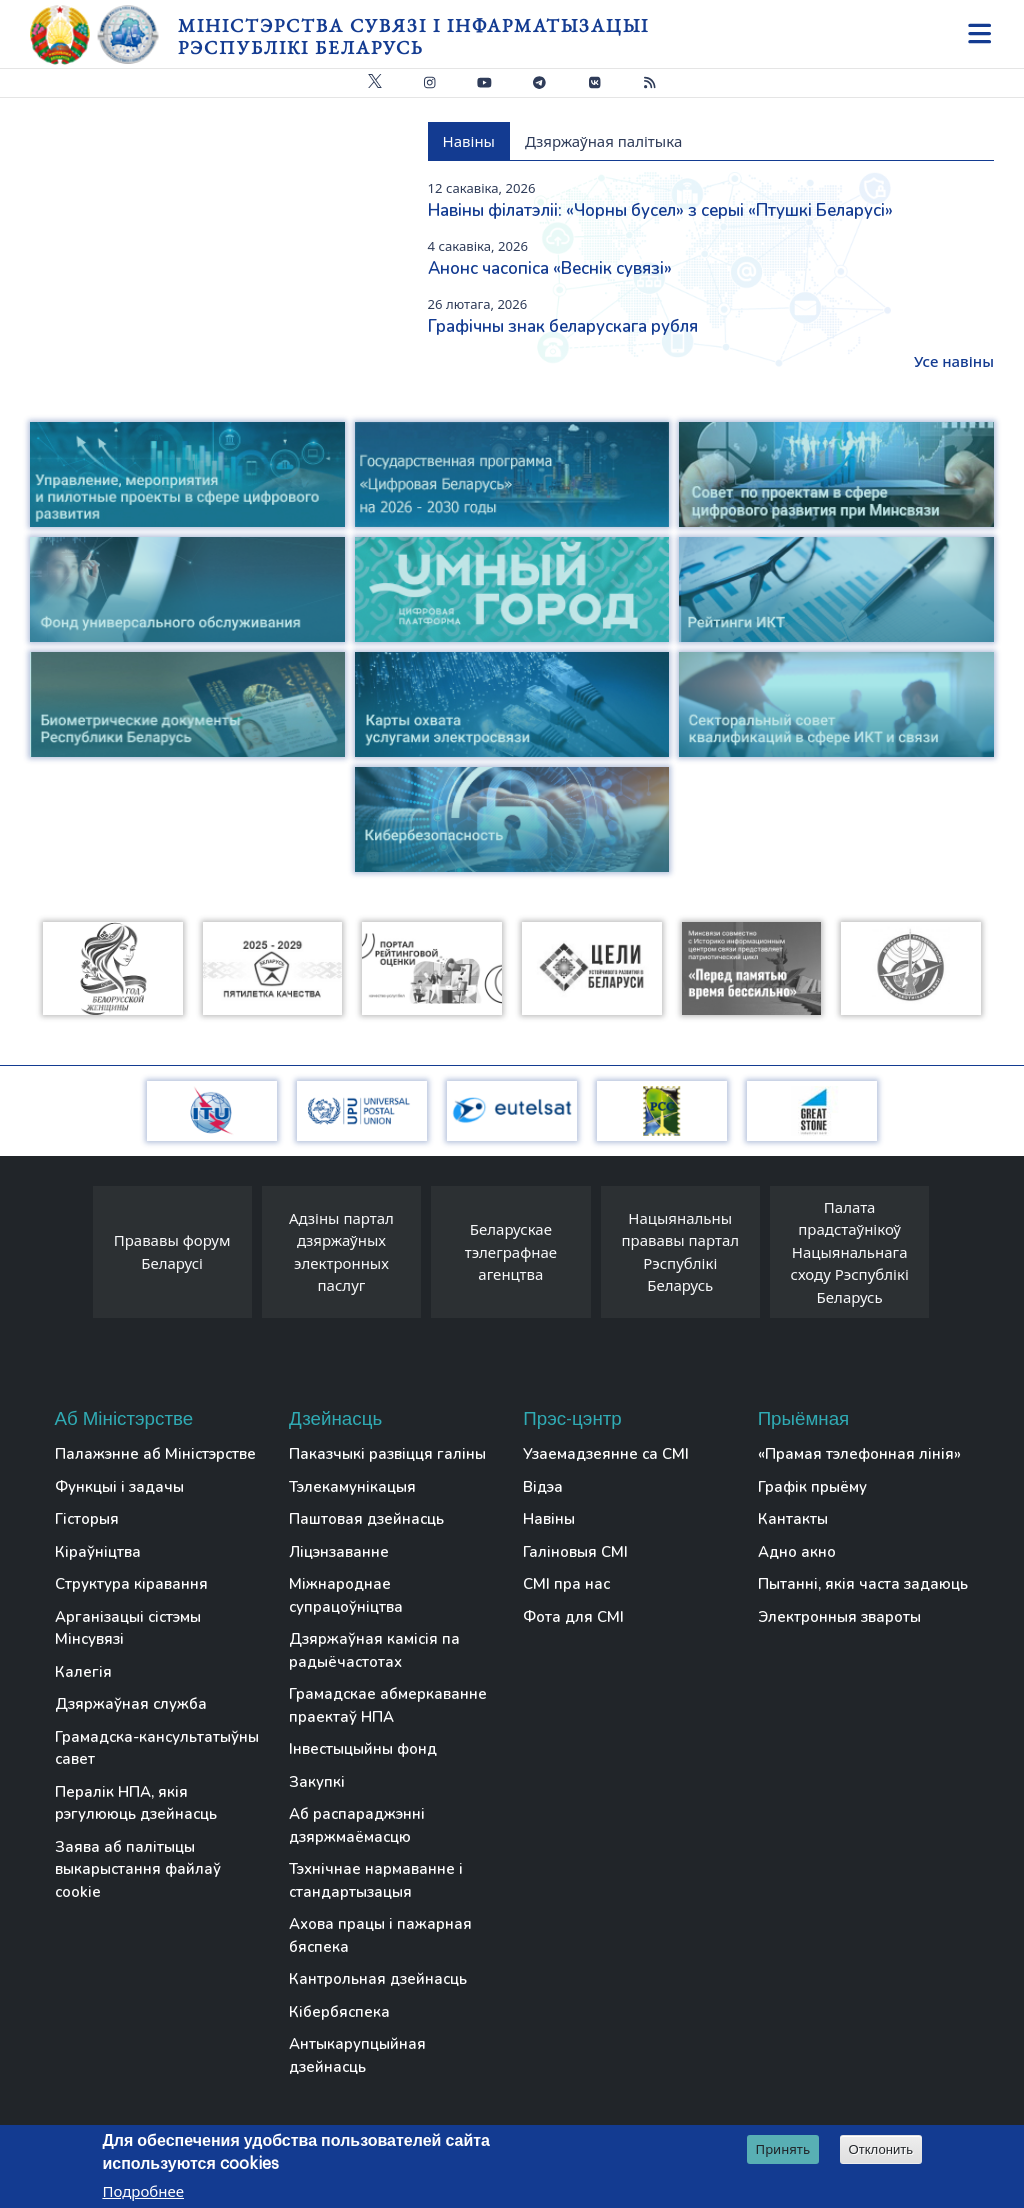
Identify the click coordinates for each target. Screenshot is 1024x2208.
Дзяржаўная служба (131, 1704)
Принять (783, 2149)
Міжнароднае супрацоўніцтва (346, 1595)
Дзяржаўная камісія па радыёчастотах (374, 1650)
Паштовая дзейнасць (366, 1519)
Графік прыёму (812, 1487)
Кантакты (793, 1519)
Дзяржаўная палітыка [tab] (603, 141)
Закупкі (317, 1782)
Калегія (83, 1672)
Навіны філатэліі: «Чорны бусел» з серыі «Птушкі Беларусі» (660, 210)
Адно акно (797, 1552)
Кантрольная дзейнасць (378, 1979)
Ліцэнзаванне (339, 1552)
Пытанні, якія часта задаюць (863, 1584)
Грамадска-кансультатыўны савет (157, 1748)
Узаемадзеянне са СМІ (606, 1454)
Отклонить (881, 2149)
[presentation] (73, 1257)
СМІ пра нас (566, 1584)
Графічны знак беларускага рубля (563, 326)
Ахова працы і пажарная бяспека (380, 1935)
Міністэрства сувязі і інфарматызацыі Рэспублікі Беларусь (413, 36)
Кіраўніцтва (98, 1552)
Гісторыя (87, 1519)
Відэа (543, 1487)
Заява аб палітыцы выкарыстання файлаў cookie (138, 1869)
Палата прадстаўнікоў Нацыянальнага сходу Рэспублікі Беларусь (850, 1252)
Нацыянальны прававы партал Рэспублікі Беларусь (680, 1252)
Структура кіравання (131, 1584)
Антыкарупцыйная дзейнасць (357, 2055)
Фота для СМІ (573, 1617)
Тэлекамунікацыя (352, 1487)
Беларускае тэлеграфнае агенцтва (511, 1251)
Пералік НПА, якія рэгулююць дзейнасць (136, 1803)
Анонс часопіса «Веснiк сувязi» (550, 268)
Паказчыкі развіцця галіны (387, 1454)
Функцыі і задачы (119, 1487)
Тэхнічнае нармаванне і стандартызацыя (376, 1880)
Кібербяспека (339, 2012)
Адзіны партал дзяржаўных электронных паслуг (341, 1252)
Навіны (549, 1519)
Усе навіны (954, 361)
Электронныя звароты (839, 1617)
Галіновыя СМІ (575, 1552)
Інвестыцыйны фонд (363, 1749)
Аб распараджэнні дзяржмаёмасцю (357, 1825)
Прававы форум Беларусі (172, 1251)
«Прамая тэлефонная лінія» (859, 1454)
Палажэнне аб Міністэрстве (155, 1454)
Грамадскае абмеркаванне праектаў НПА (388, 1705)
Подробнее (143, 2191)
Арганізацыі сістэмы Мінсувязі (128, 1628)
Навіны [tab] (469, 141)
